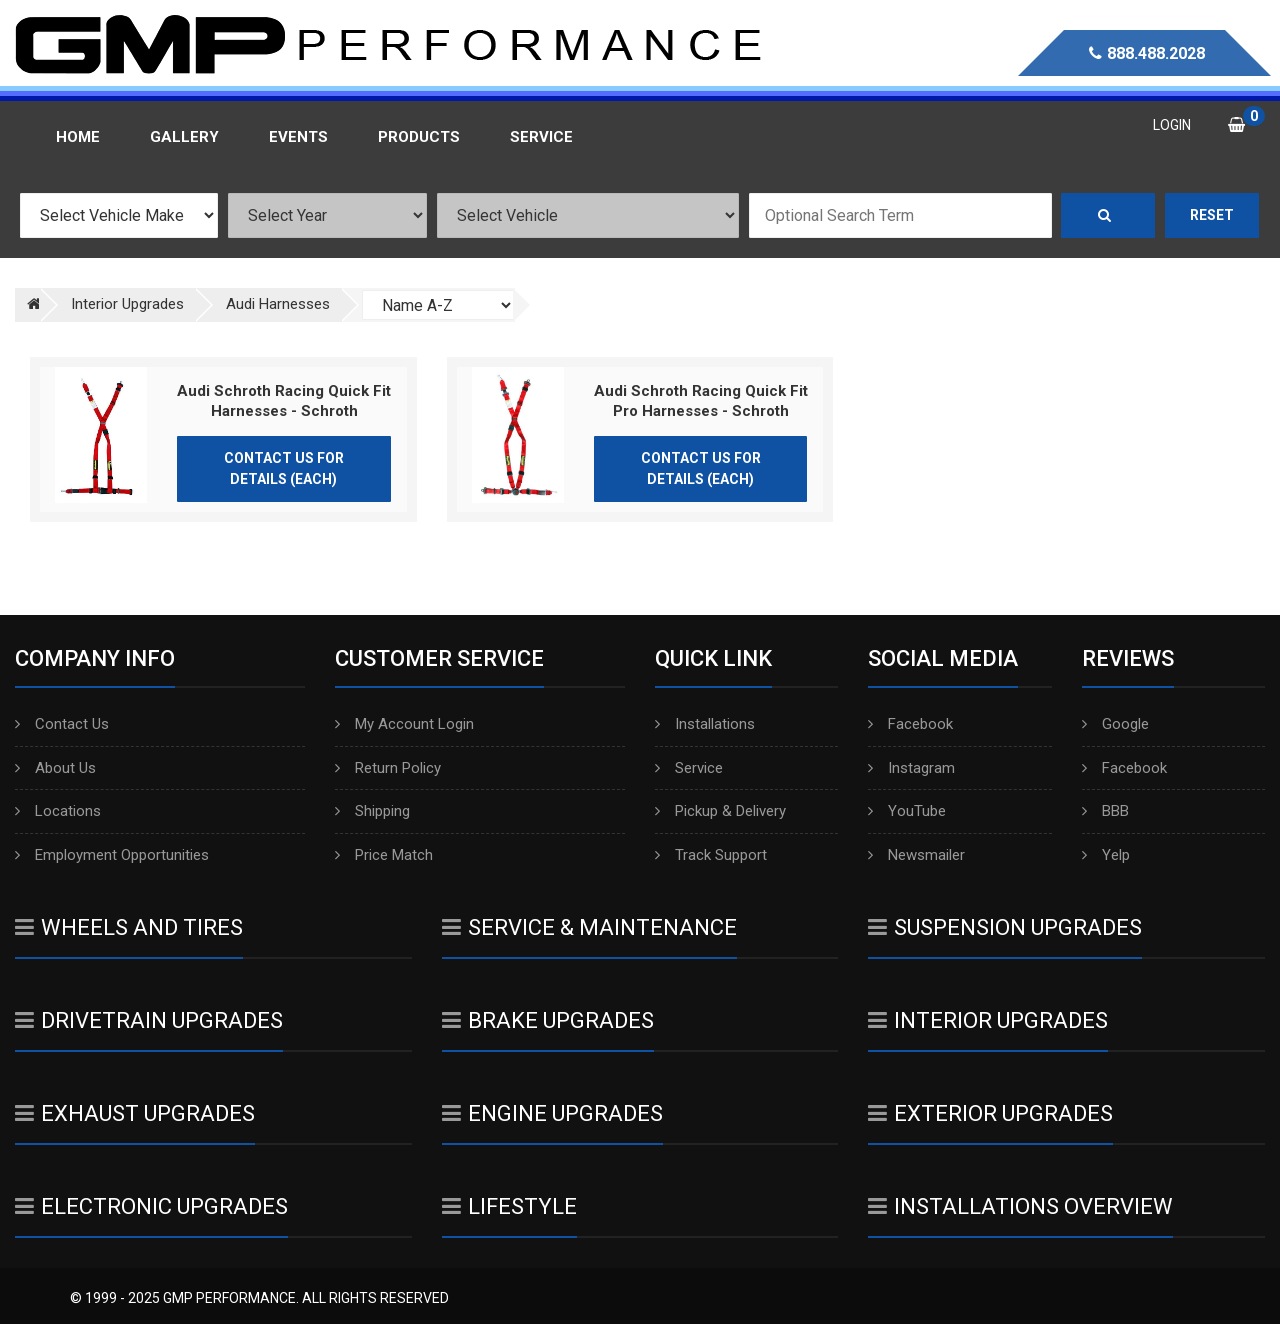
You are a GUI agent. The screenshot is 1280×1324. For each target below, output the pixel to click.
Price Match (384, 855)
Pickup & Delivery (720, 811)
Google (1115, 724)
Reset (1212, 215)
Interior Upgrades (988, 1020)
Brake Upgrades (548, 1020)
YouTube (907, 811)
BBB (1105, 811)
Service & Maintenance (589, 927)
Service (689, 768)
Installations (705, 724)
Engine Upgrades (552, 1113)
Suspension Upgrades (1005, 927)
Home (78, 137)
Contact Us (62, 724)
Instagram (911, 768)
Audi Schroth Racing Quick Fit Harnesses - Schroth (284, 401)
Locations (58, 811)
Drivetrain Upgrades (149, 1020)
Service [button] (541, 137)
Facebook (910, 724)
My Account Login (404, 724)
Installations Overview (1020, 1206)
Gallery (184, 137)
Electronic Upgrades (151, 1206)
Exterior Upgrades (990, 1113)
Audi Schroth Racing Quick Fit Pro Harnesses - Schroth (701, 401)
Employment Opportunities (112, 855)
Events (298, 137)
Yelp (1106, 855)
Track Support (711, 855)
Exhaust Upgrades (135, 1113)
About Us (55, 768)
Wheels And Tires (129, 927)
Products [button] (419, 137)
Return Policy (388, 768)
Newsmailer (916, 855)
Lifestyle (509, 1206)
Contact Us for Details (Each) (284, 468)
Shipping (372, 811)
